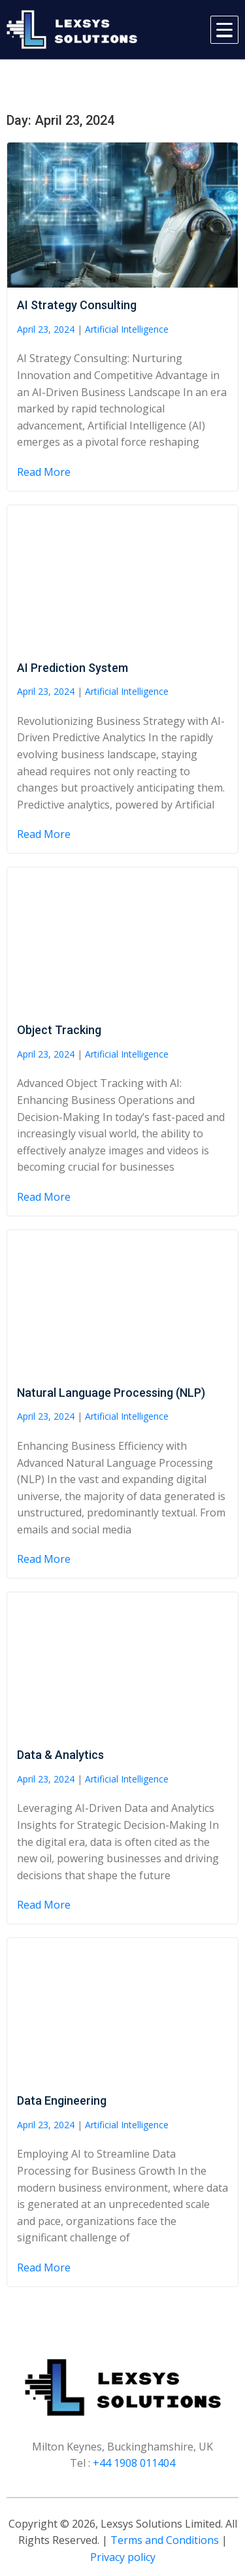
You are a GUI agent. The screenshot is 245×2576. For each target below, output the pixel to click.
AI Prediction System (72, 668)
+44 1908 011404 (134, 2463)
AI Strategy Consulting (77, 305)
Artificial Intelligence (127, 329)
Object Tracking (59, 1030)
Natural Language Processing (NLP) (111, 1392)
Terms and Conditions (164, 2540)
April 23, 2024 (45, 329)
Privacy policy (122, 2557)
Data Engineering (61, 2100)
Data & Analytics (60, 1755)
